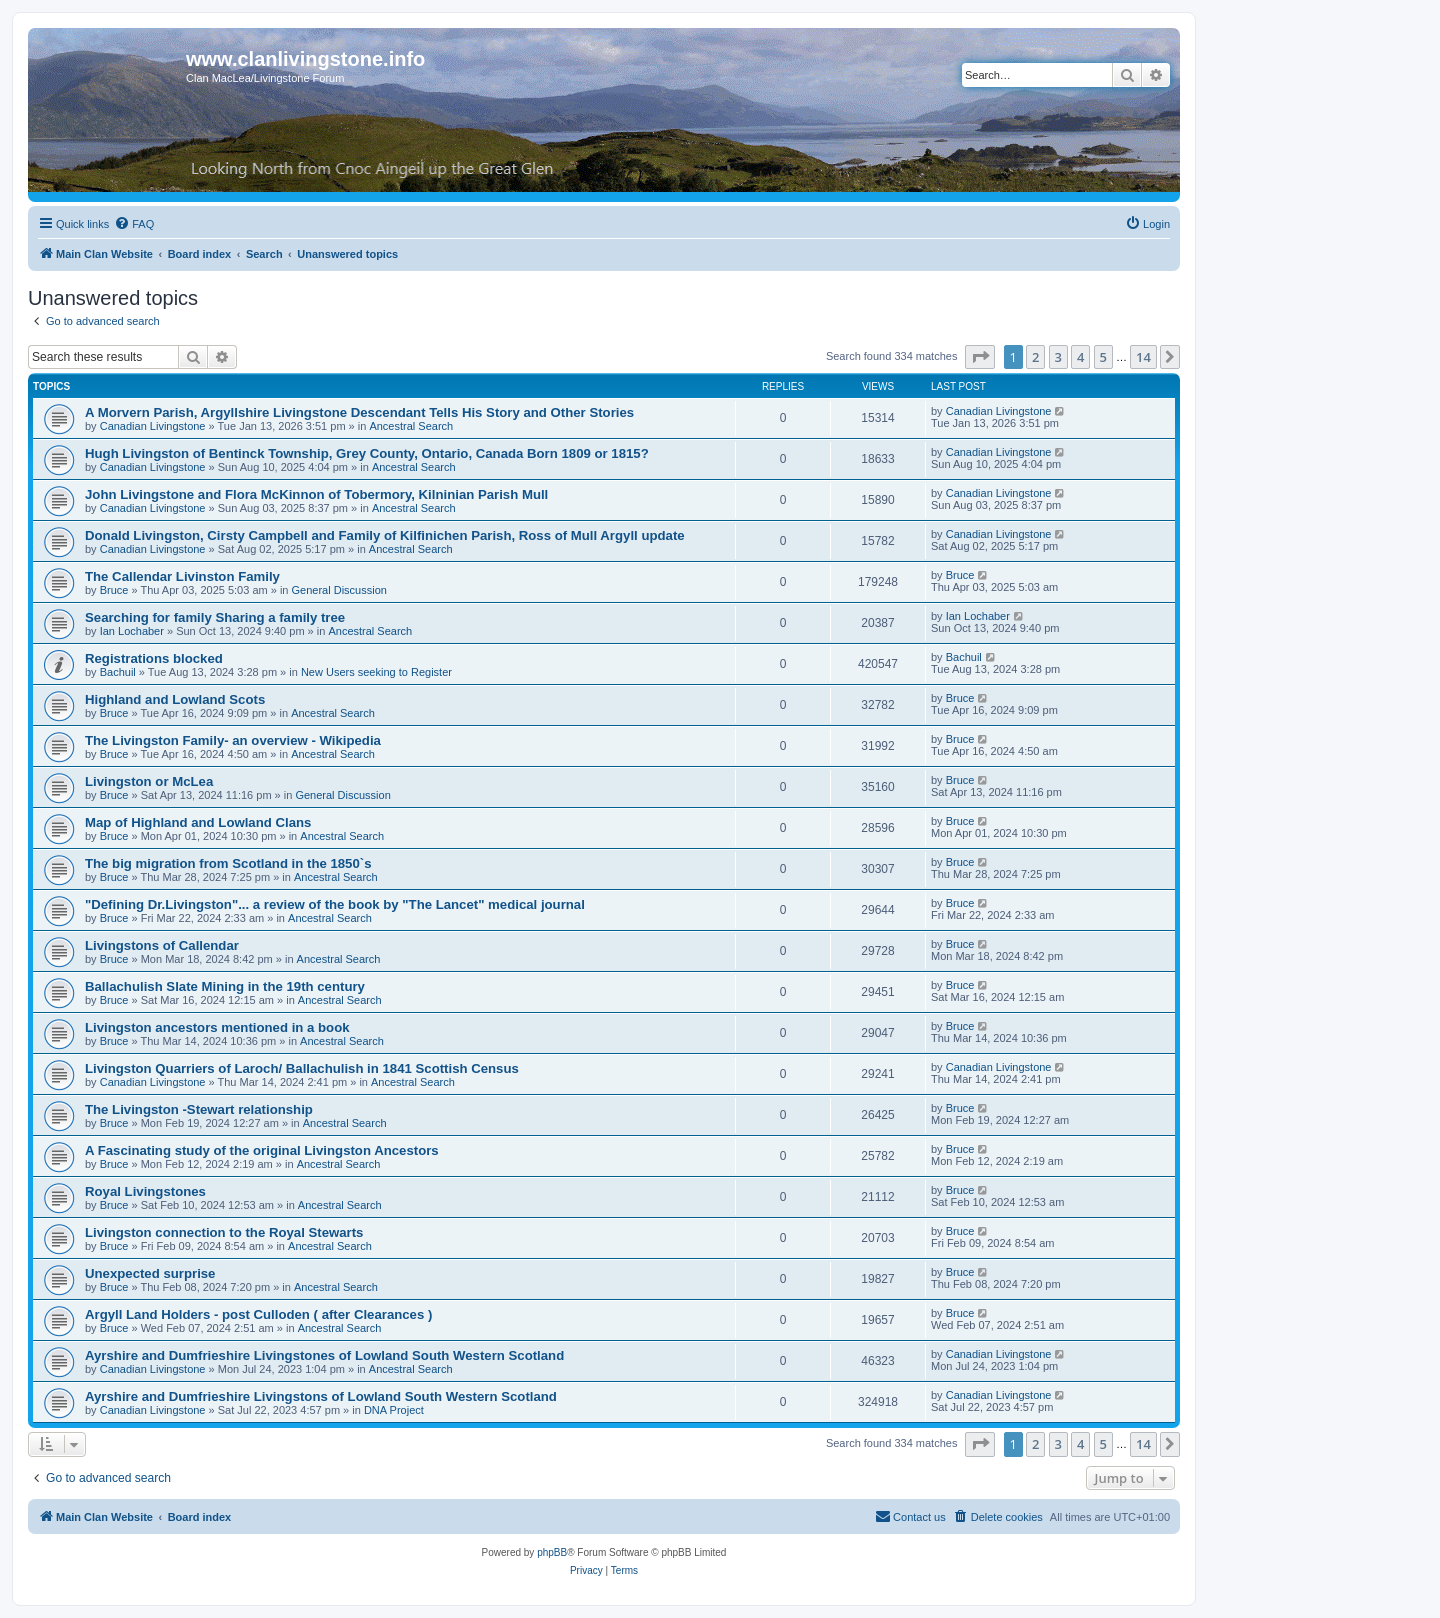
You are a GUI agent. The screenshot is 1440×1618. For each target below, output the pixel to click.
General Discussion (339, 590)
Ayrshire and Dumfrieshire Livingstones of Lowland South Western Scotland (324, 1355)
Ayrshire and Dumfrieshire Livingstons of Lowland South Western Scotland (321, 1396)
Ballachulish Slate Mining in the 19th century (225, 986)
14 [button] (1143, 357)
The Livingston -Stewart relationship (199, 1109)
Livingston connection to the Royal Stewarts (224, 1232)
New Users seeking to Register (376, 672)
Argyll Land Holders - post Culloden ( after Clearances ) (258, 1314)
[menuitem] (134, 224)
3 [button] (1058, 357)
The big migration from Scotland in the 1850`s (228, 863)
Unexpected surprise (150, 1273)
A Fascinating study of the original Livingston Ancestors (262, 1150)
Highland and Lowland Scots (175, 699)
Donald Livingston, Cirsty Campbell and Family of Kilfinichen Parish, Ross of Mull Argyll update (385, 535)
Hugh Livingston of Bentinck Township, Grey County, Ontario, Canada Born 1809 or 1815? (367, 453)
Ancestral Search (411, 426)
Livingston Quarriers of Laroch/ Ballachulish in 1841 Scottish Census (302, 1068)
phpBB (552, 1552)
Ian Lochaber (132, 631)
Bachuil (118, 672)
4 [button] (1080, 357)
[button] (980, 357)
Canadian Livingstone (153, 426)
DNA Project (394, 1410)
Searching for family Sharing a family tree (215, 617)
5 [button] (1103, 357)
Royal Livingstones (145, 1191)
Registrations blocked (154, 658)
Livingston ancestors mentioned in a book (217, 1027)
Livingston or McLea (149, 781)
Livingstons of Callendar (162, 945)
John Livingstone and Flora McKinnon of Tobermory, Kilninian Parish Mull (316, 494)
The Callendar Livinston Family (182, 576)
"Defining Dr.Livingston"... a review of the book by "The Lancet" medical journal (335, 904)
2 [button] (1035, 357)
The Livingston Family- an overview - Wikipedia (233, 740)
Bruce (114, 590)
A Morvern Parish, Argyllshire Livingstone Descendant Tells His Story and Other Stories (359, 412)
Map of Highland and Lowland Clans (198, 822)
